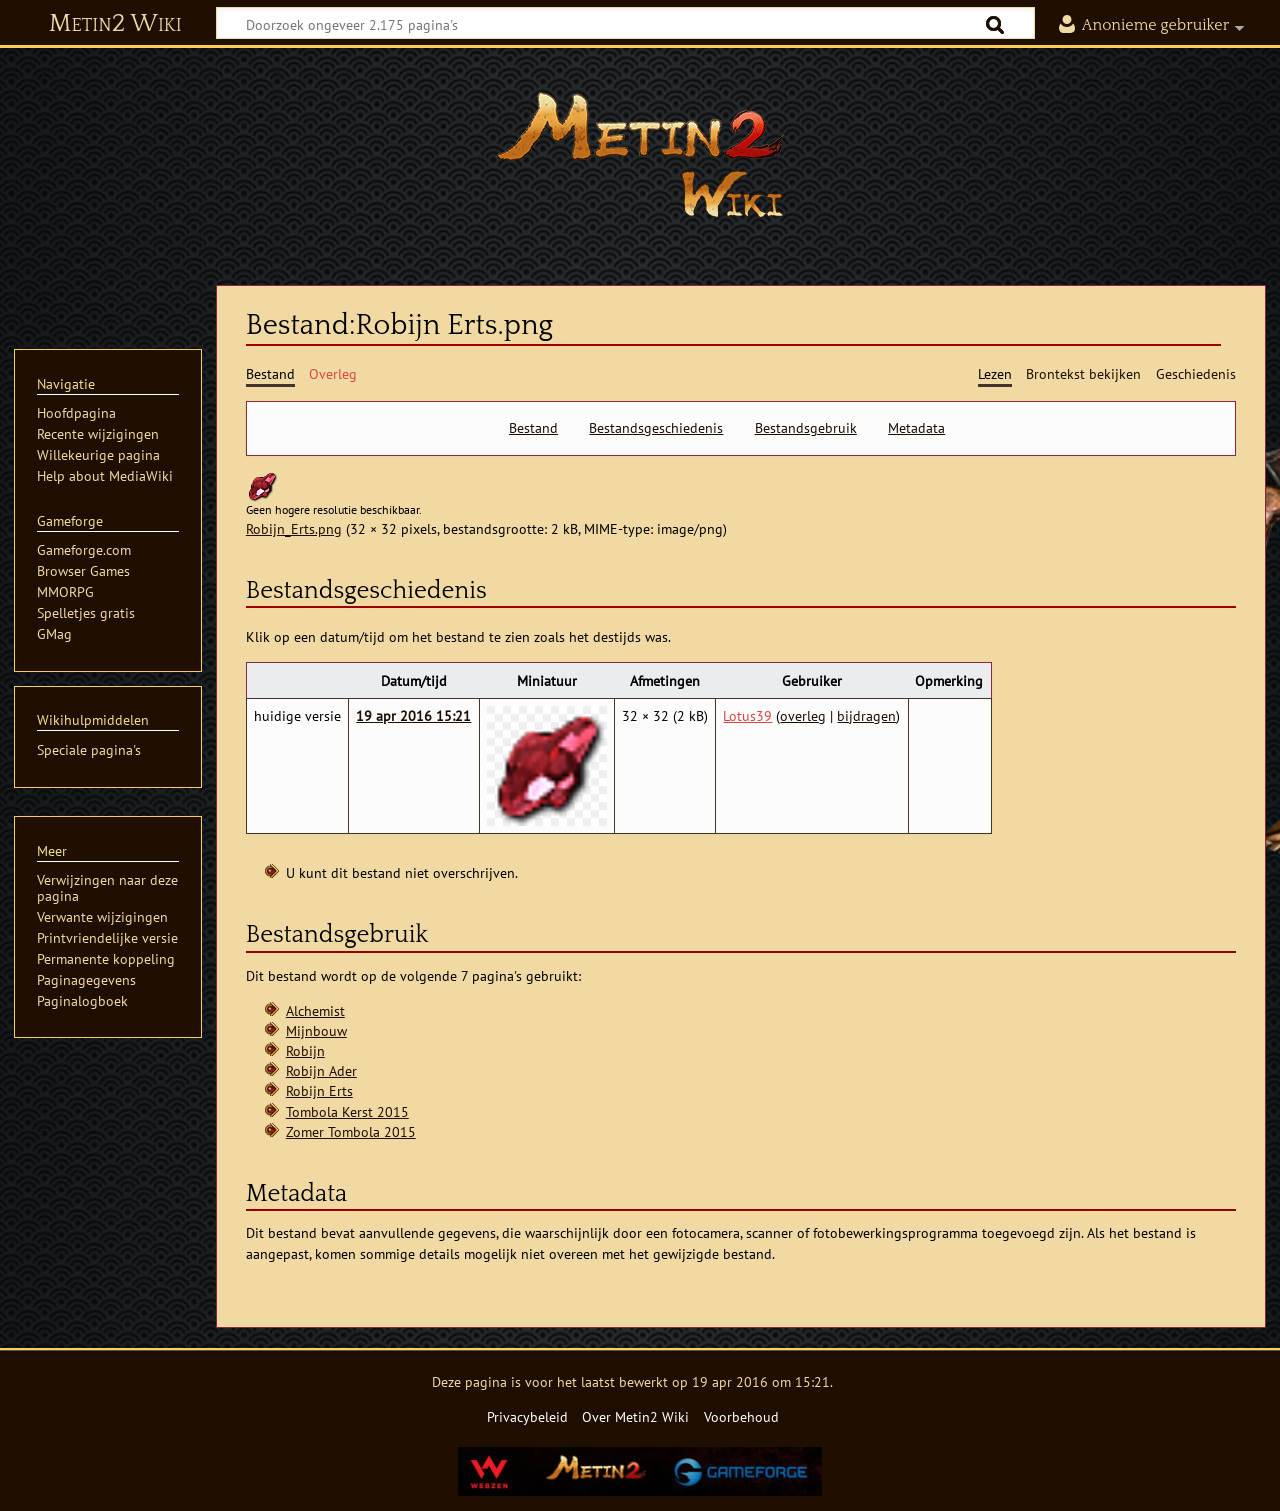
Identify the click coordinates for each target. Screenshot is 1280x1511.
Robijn (305, 1050)
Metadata (916, 428)
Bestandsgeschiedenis (656, 428)
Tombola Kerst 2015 (347, 1111)
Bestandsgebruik (806, 428)
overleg (803, 715)
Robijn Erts (319, 1090)
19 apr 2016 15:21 (413, 715)
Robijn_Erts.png (294, 528)
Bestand (533, 428)
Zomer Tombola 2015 (351, 1131)
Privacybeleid (527, 1416)
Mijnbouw (316, 1030)
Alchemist (315, 1010)
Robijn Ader (321, 1070)
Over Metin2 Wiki (635, 1416)
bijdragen (866, 715)
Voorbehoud (741, 1416)
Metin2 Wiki (115, 24)
